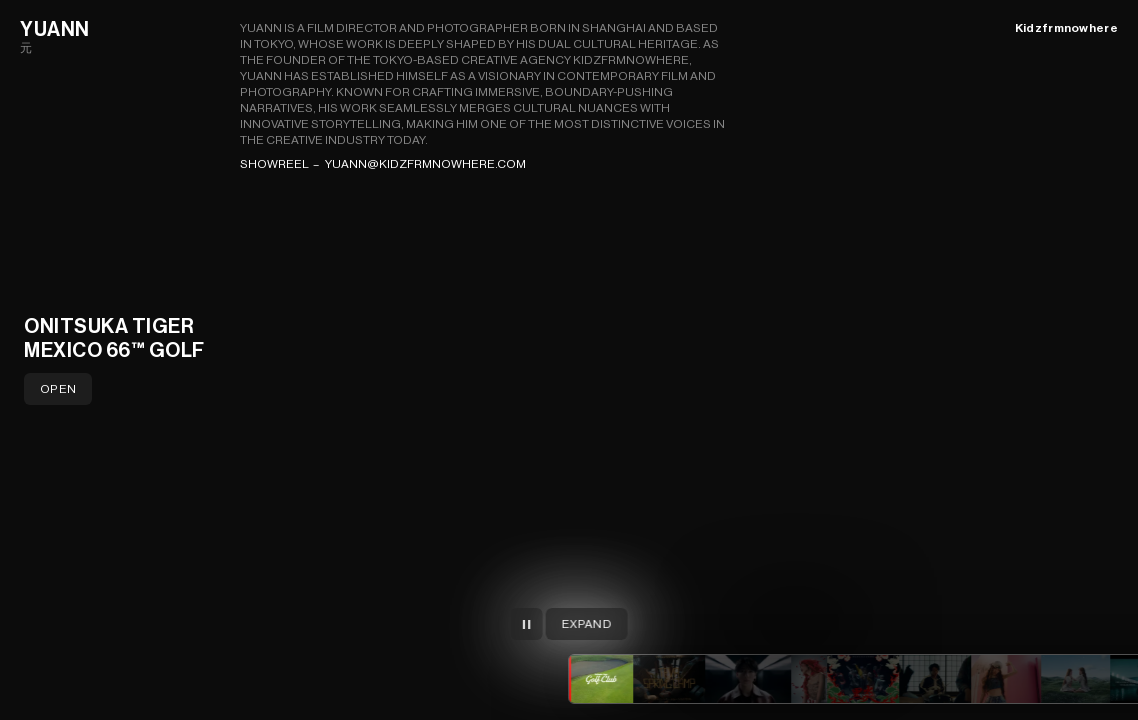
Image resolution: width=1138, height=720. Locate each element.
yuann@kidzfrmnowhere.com (425, 164)
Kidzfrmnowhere (1066, 28)
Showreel (274, 164)
